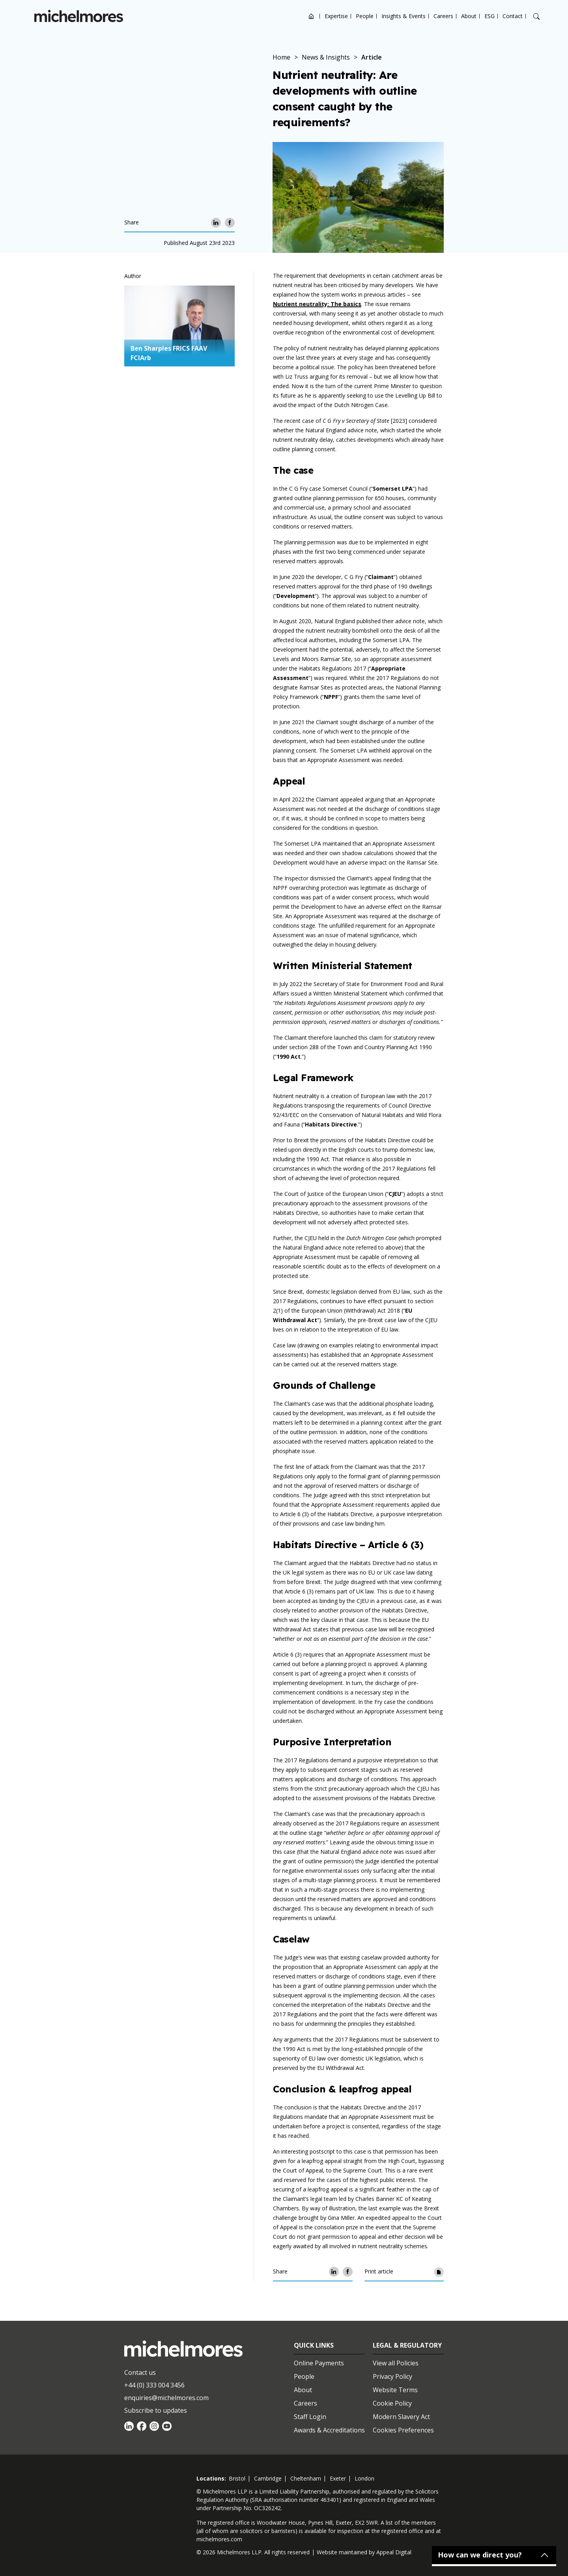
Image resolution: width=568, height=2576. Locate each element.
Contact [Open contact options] (513, 16)
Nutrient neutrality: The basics (317, 304)
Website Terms (395, 2389)
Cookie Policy (392, 2403)
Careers (443, 16)
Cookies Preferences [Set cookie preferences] (403, 2430)
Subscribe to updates (155, 2410)
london (364, 2478)
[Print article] (439, 2272)
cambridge (268, 2478)
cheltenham (305, 2478)
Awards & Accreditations (329, 2430)
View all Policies (396, 2363)
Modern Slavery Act (401, 2416)
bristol (237, 2478)
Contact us (140, 2372)
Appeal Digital (393, 2552)
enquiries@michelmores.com (166, 2397)
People (365, 16)
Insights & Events (403, 16)
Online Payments (319, 2363)
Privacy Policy (392, 2376)
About (468, 16)
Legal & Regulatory (407, 2345)
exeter (338, 2478)
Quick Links (314, 2345)
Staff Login (310, 2416)
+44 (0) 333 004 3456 (154, 2385)
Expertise (336, 16)
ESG (489, 16)
